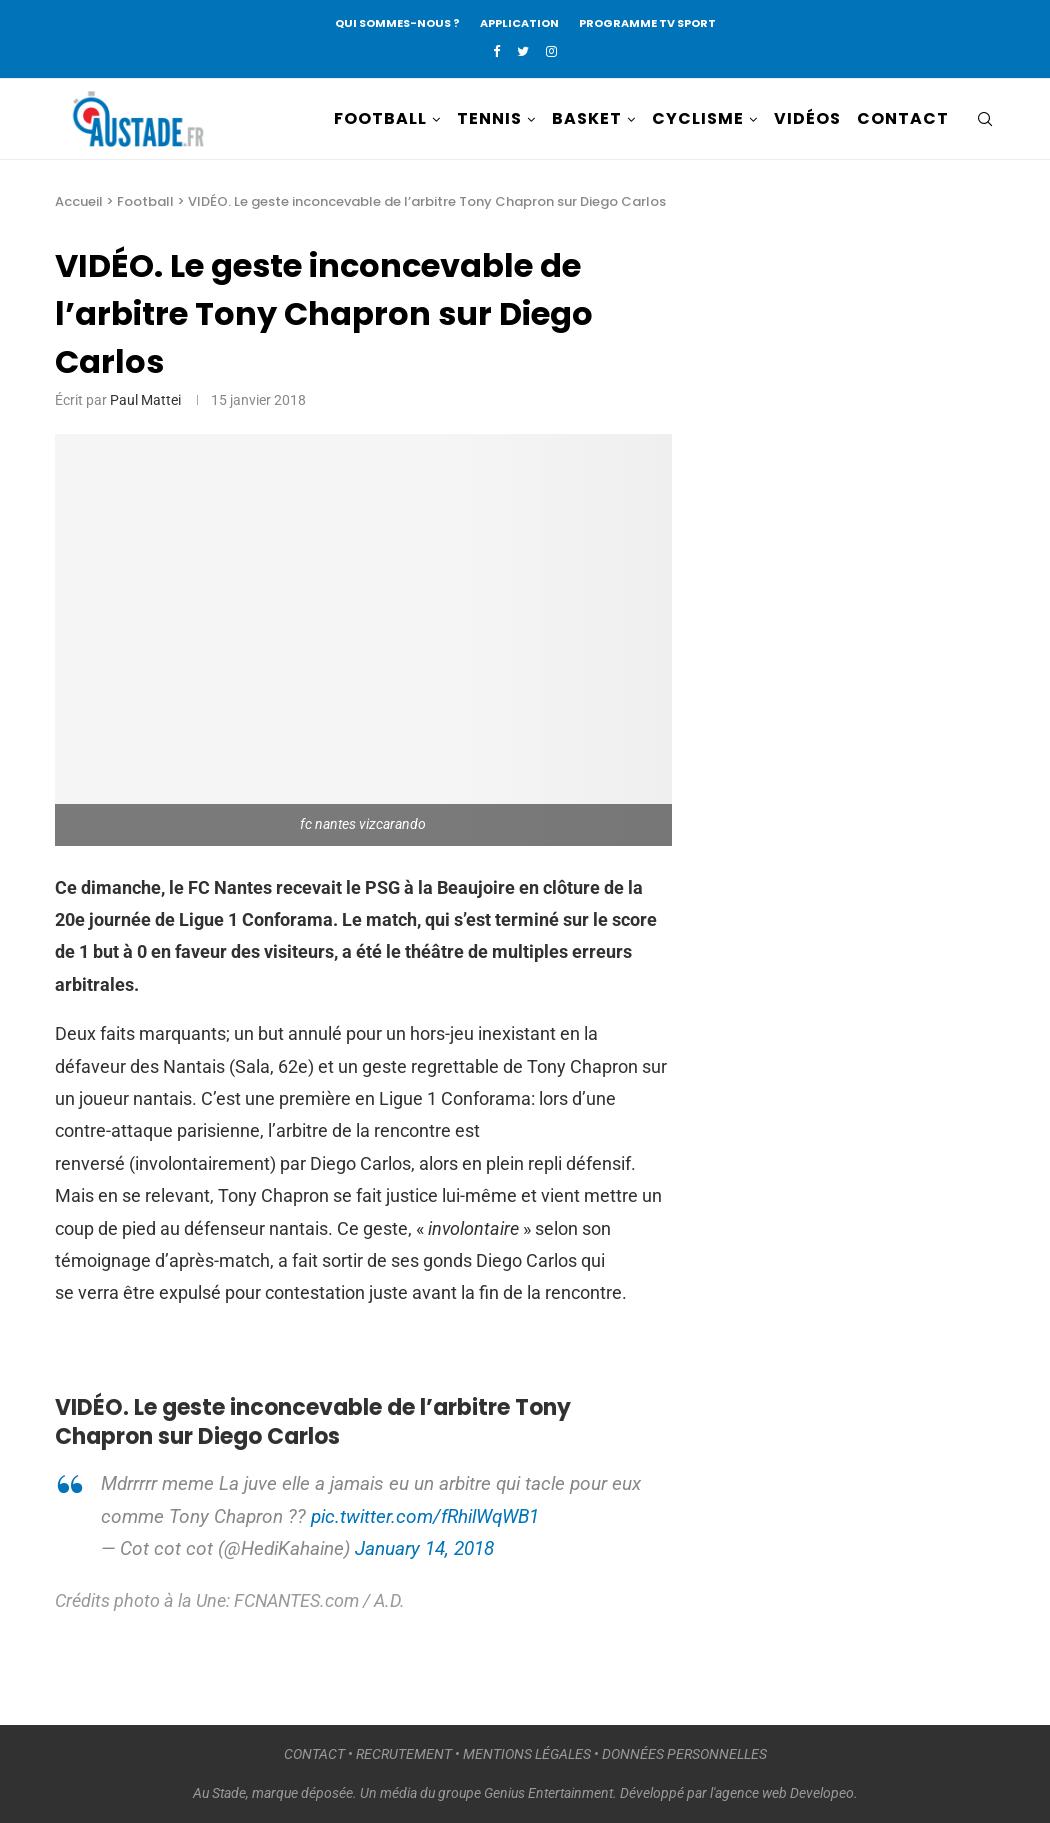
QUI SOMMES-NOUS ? (397, 23)
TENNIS (489, 118)
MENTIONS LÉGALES (527, 1754)
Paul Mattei (145, 400)
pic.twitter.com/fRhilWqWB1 (425, 1516)
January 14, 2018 (424, 1548)
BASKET (587, 118)
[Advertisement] (872, 542)
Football (145, 201)
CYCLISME (698, 118)
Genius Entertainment (548, 1793)
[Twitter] (523, 51)
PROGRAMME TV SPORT (647, 23)
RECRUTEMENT (404, 1754)
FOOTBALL (380, 118)
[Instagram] (551, 51)
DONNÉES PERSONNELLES (684, 1754)
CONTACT (903, 118)
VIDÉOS (807, 118)
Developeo (822, 1793)
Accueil (79, 201)
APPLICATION (519, 23)
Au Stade (219, 1793)
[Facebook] (496, 51)
